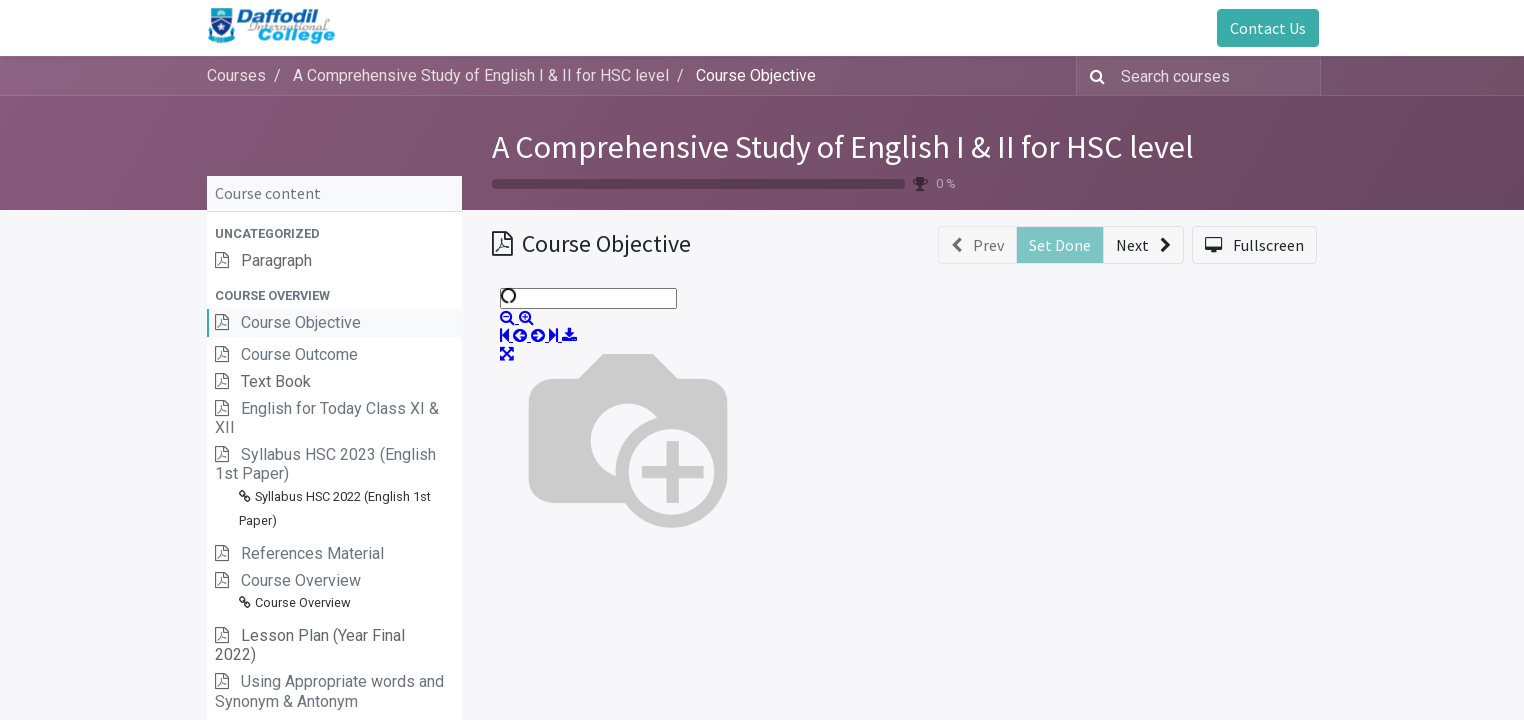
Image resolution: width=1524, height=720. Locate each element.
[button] (334, 233)
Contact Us (1266, 28)
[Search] (1093, 76)
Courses (236, 75)
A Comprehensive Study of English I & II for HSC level (843, 147)
